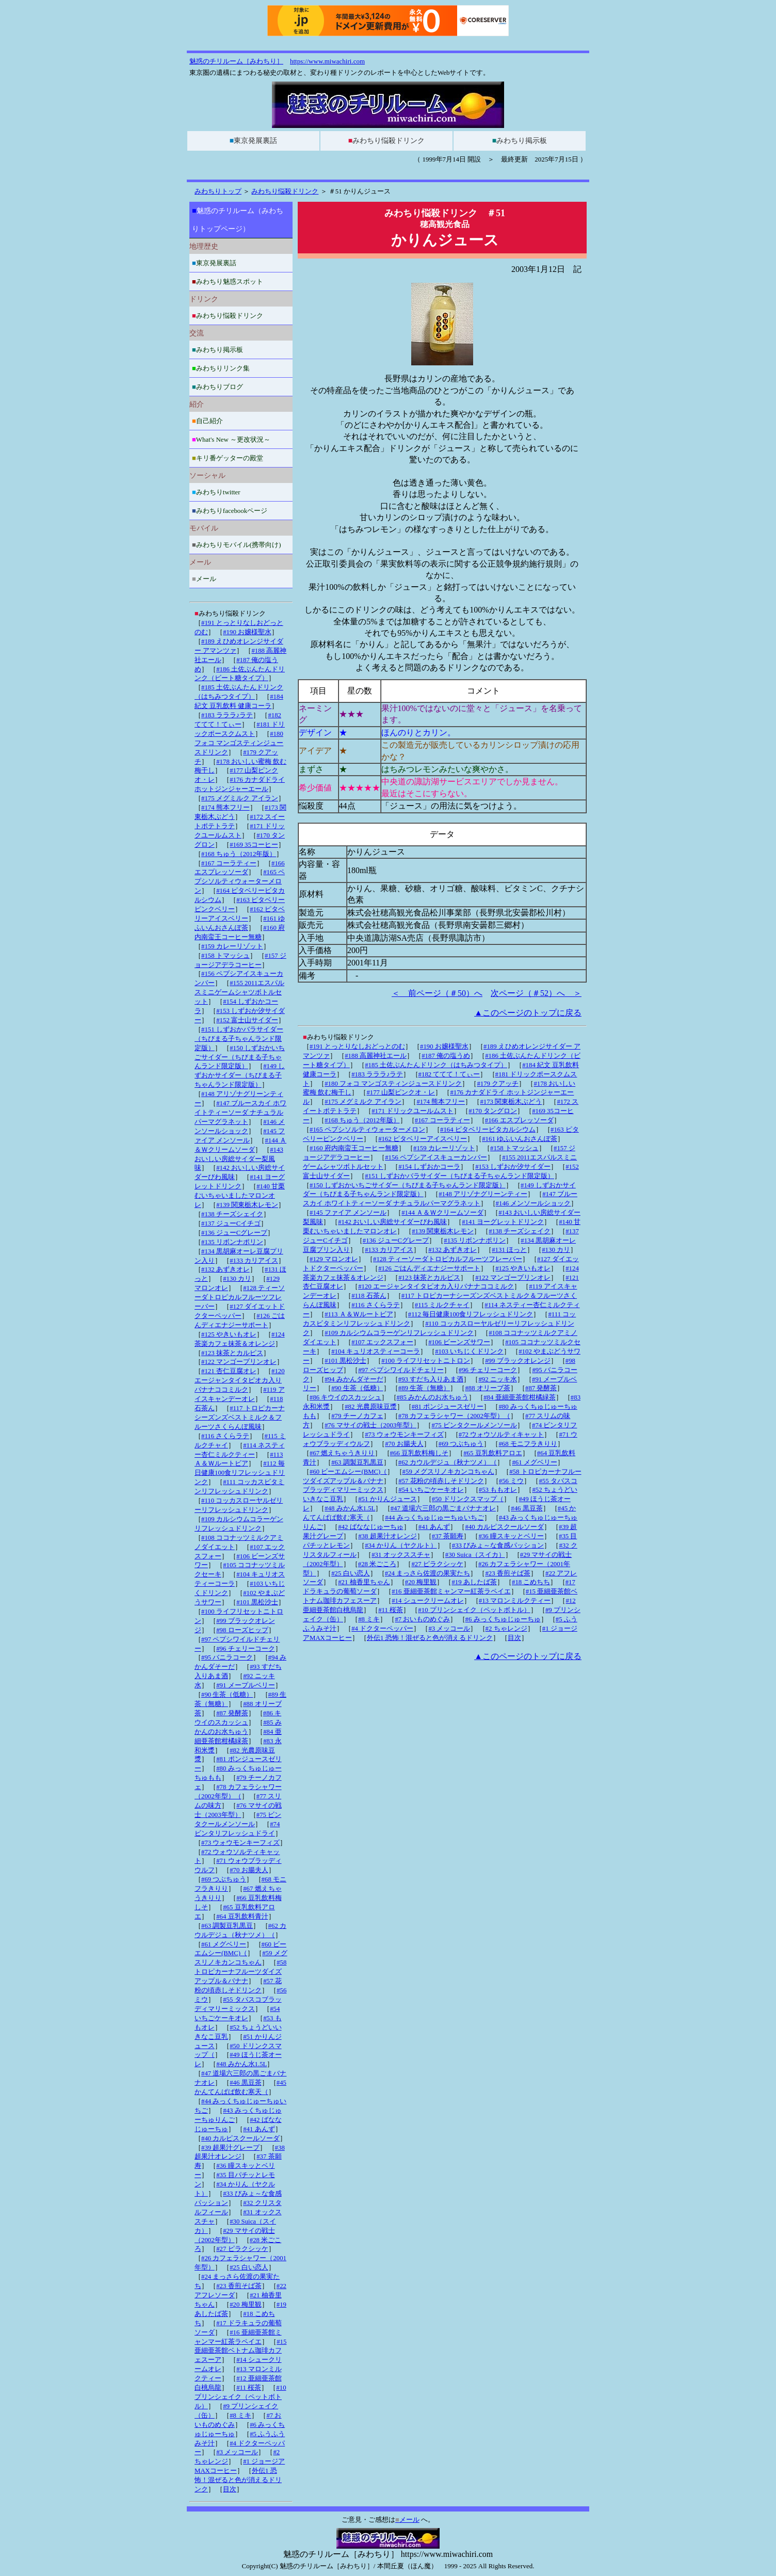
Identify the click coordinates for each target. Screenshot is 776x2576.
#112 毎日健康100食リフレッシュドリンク (471, 1314)
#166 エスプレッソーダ (519, 1120)
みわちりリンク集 (221, 368)
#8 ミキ (369, 1619)
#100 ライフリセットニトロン (425, 1360)
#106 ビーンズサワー (459, 1342)
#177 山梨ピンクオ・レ (400, 1092)
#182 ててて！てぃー (449, 1074)
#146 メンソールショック (533, 1203)
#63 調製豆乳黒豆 (357, 1462)
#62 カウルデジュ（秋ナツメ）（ (447, 1462)
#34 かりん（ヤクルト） (400, 1545)
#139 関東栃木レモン (443, 1231)
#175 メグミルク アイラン (363, 1101)
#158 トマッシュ (514, 1148)
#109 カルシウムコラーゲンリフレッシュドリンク (399, 1333)
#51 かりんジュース (387, 1499)
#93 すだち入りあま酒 (430, 1379)
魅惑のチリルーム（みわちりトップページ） (237, 219)
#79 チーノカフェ (357, 1416)
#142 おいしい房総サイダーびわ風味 (392, 1222)
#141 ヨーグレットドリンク (503, 1222)
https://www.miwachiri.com (327, 61)
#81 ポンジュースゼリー (447, 1406)
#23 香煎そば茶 (507, 1573)
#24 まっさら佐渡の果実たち (427, 1573)
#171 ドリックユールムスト (412, 1111)
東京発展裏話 (253, 140)
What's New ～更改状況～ (231, 439)
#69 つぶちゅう (461, 1443)
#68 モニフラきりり (527, 1443)
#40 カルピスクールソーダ (504, 1527)
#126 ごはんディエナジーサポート (429, 1268)
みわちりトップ (218, 191)
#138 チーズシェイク (520, 1231)
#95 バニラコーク (227, 1657)
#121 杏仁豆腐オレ (228, 1371)
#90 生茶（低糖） (357, 1388)
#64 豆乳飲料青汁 (242, 1916)
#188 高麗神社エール (376, 1055)
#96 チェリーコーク (488, 1370)
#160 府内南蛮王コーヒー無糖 (354, 1148)
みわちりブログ (217, 387)
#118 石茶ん (368, 1295)
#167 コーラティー (442, 1120)
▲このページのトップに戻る (527, 1012)
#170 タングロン (492, 1111)
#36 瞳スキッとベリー (510, 1536)
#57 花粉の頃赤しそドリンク (440, 1481)
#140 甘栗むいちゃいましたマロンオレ (240, 1196)
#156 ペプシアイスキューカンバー (436, 1157)
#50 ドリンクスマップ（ (468, 1499)
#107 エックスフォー (382, 1342)
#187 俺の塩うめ (446, 1055)
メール (204, 579)
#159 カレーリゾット (444, 1148)
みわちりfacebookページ (229, 510)
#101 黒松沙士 (345, 1360)
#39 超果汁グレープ (230, 2147)
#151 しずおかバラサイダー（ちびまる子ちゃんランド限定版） (459, 1176)
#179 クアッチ (498, 1083)
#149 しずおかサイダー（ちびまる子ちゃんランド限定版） (240, 1075)
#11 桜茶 (390, 1610)
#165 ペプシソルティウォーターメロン (367, 1129)
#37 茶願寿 (447, 1536)
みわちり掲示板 (519, 140)
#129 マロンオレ (334, 1259)
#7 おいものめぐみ (422, 1619)
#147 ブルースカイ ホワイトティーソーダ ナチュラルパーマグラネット (240, 1112)
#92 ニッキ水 (497, 1379)
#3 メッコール (449, 1628)
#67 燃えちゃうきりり (342, 1453)
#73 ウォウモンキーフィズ (404, 1434)
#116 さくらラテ (375, 1305)
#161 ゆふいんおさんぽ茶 (519, 1138)
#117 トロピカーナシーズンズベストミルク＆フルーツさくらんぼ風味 (240, 1417)
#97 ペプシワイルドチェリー (400, 1370)
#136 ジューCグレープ (396, 1240)
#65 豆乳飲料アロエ (492, 1453)
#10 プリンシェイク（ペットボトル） (474, 1610)
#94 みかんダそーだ (354, 1379)
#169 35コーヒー (254, 844)
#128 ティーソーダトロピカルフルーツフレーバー (447, 1259)
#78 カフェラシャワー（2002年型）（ (454, 1416)
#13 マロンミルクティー (515, 1600)
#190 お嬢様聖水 (444, 1046)
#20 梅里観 (420, 1582)
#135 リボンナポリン (475, 1240)
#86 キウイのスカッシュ (345, 1397)
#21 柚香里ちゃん (364, 1582)
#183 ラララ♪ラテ (377, 1074)
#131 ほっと (509, 1249)
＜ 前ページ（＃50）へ (437, 993)
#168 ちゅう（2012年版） (362, 1120)
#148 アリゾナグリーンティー (483, 1194)
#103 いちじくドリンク (469, 1351)
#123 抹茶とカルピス (429, 1277)
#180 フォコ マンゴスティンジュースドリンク (393, 1083)
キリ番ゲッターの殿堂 (227, 458)
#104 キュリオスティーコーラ (375, 1351)
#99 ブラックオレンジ (517, 1360)
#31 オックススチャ (400, 1554)
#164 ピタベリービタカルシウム (488, 1129)
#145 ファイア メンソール (348, 1212)
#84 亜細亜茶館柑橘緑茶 (519, 1397)
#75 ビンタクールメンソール (473, 1425)
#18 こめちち (531, 1582)
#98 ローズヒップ (242, 1630)
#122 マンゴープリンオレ (513, 1277)
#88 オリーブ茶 (487, 1388)
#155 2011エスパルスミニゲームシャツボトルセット (239, 992)
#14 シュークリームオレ (427, 1600)
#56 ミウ (511, 1481)
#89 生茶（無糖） (424, 1388)
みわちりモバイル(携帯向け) (236, 545)
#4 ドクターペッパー (382, 1628)
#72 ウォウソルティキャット (501, 1434)
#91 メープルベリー (245, 1685)
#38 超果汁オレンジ (387, 1536)
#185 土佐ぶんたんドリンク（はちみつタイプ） (436, 1065)
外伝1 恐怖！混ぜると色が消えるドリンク (430, 1637)
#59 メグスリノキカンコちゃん (448, 1471)
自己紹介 (207, 421)
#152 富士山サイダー (247, 1020)
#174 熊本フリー (440, 1101)
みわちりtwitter (216, 492)
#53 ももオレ (498, 1489)
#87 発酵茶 (541, 1388)
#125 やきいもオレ (523, 1268)
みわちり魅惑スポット (227, 281)
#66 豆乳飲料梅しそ (419, 1453)
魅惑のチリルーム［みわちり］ (236, 61)
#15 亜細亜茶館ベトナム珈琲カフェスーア (240, 2351)
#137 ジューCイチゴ (231, 1223)
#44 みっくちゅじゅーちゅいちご (434, 1517)
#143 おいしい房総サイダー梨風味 (239, 1159)
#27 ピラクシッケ (437, 1564)
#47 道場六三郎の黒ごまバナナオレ (443, 1508)
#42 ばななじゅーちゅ (370, 1527)
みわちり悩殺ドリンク (386, 140)
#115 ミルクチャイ (442, 1305)
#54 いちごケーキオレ (430, 1489)
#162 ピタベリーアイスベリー (422, 1138)
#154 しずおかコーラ (429, 1166)
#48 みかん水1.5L (350, 1508)
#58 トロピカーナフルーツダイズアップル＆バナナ (240, 1972)
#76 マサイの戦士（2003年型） (370, 1425)
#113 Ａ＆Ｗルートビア (359, 1314)
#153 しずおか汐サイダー (513, 1166)
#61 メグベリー (534, 1462)
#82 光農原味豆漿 (370, 1406)
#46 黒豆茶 (526, 1508)
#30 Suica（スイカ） (475, 1554)
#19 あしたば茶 (473, 1582)
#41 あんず (434, 1527)
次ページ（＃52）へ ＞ (536, 993)
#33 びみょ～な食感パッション (498, 1545)
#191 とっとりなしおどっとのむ (357, 1046)
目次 (514, 1637)
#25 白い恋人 (350, 1573)
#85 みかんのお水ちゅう (432, 1397)
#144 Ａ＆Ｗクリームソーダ (442, 1212)
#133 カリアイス (389, 1249)
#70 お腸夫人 (404, 1443)
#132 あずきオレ (452, 1249)
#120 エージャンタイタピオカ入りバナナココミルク (436, 1286)
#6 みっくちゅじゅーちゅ (503, 1619)
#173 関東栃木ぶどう (511, 1101)
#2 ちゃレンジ (506, 1628)
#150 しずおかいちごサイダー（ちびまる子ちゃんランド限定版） (408, 1185)
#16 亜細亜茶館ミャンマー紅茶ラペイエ (451, 1591)
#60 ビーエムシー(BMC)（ (348, 1471)
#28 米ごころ (377, 1564)
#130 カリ (556, 1249)
